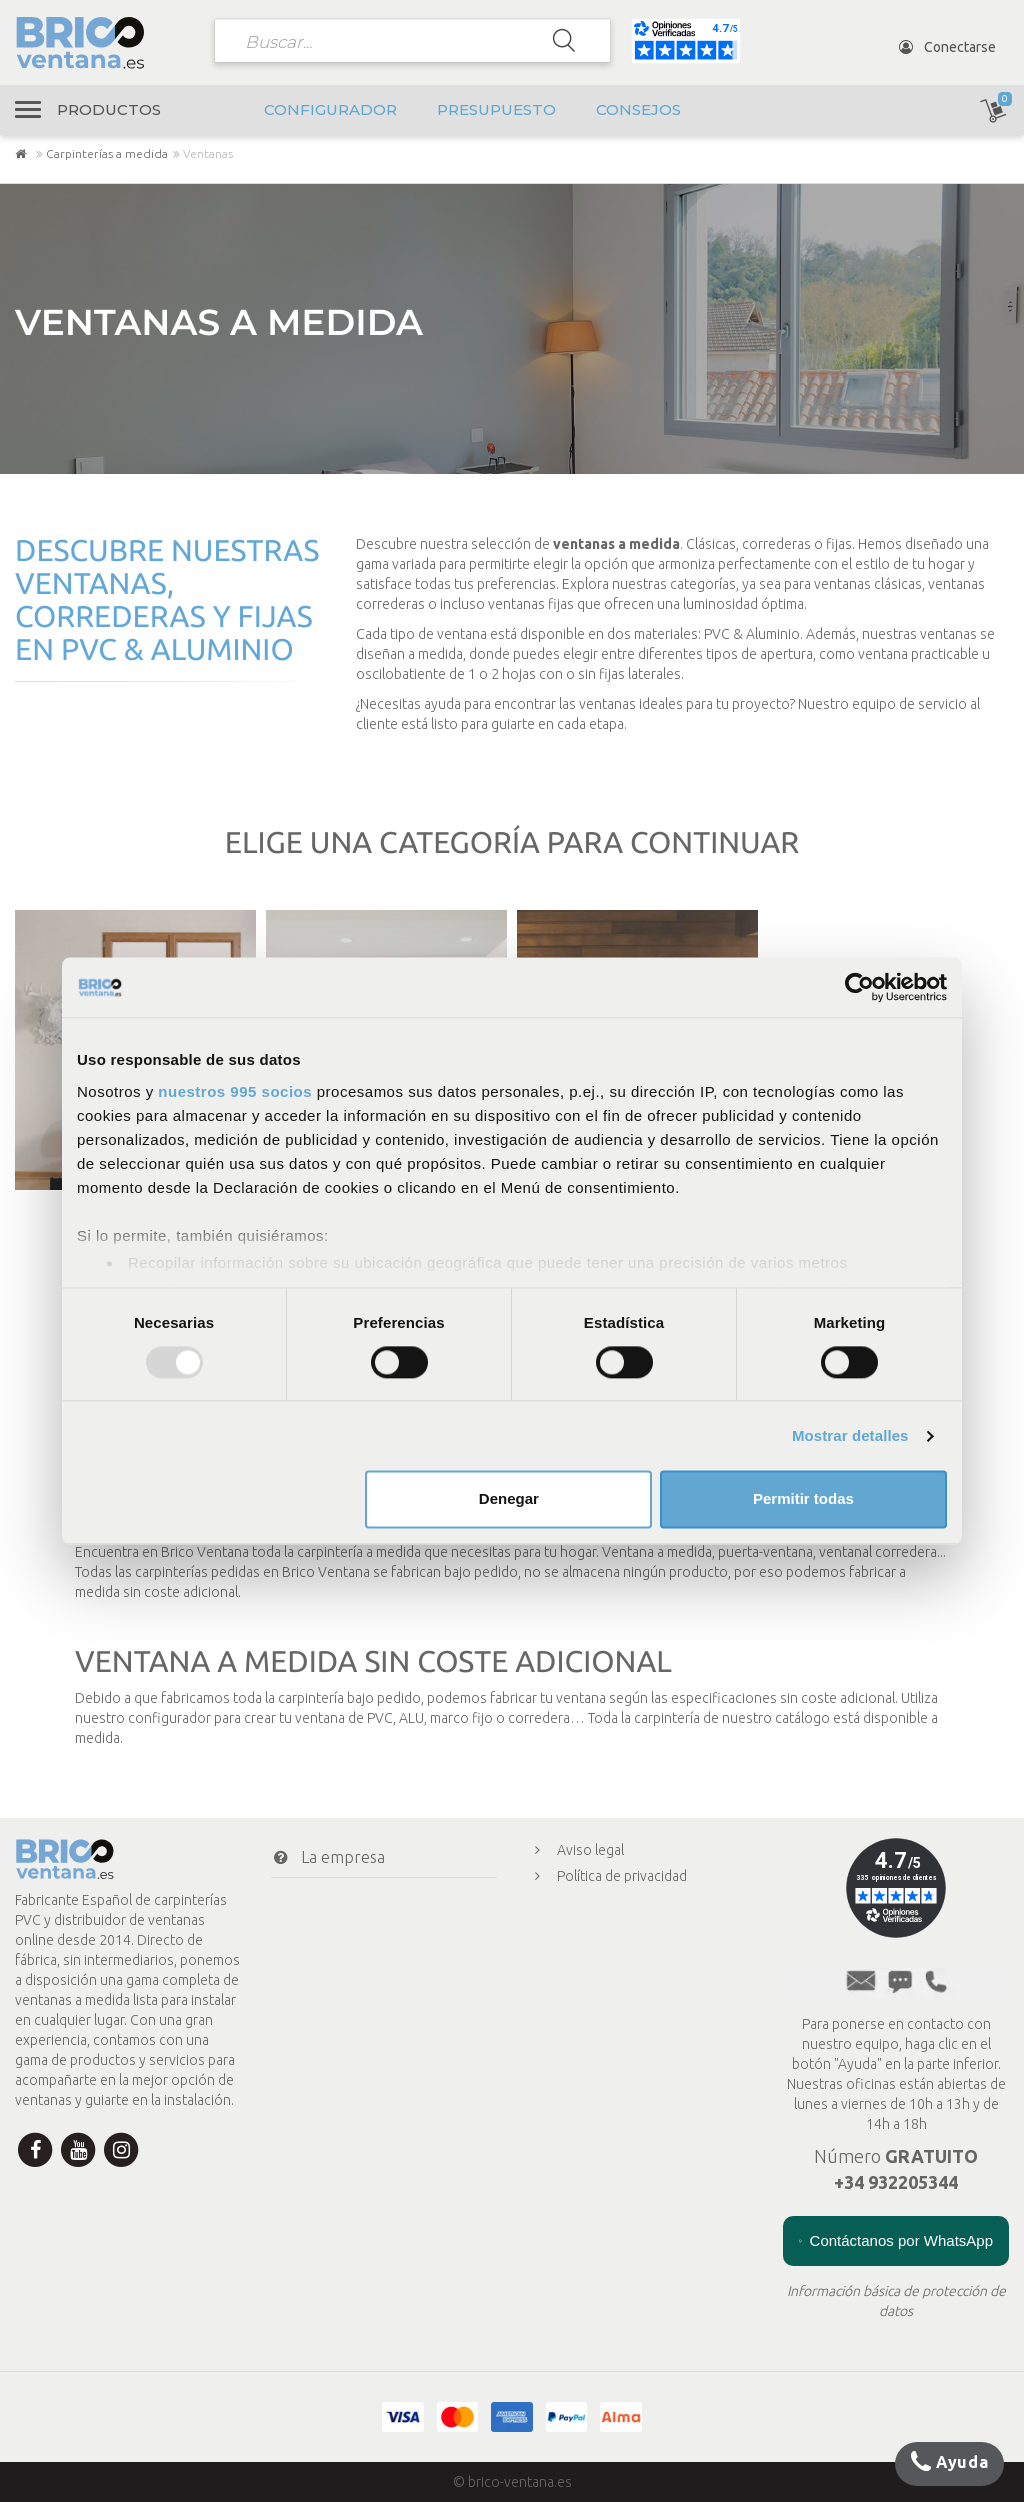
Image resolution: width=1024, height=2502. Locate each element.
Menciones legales (600, 1954)
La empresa (328, 1857)
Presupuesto (496, 109)
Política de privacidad (607, 1876)
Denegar (509, 1499)
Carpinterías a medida (107, 153)
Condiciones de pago (359, 1897)
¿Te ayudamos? (333, 2096)
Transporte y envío (354, 1936)
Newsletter (326, 2056)
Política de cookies (600, 1902)
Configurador (330, 109)
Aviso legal (575, 1850)
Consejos (638, 109)
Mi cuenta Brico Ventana (371, 1976)
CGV (555, 1928)
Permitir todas (803, 1499)
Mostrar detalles (850, 1435)
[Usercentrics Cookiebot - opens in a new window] (859, 987)
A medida (570, 2032)
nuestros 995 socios (235, 1091)
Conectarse (947, 47)
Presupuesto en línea (608, 2006)
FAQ (555, 1980)
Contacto (318, 2016)
